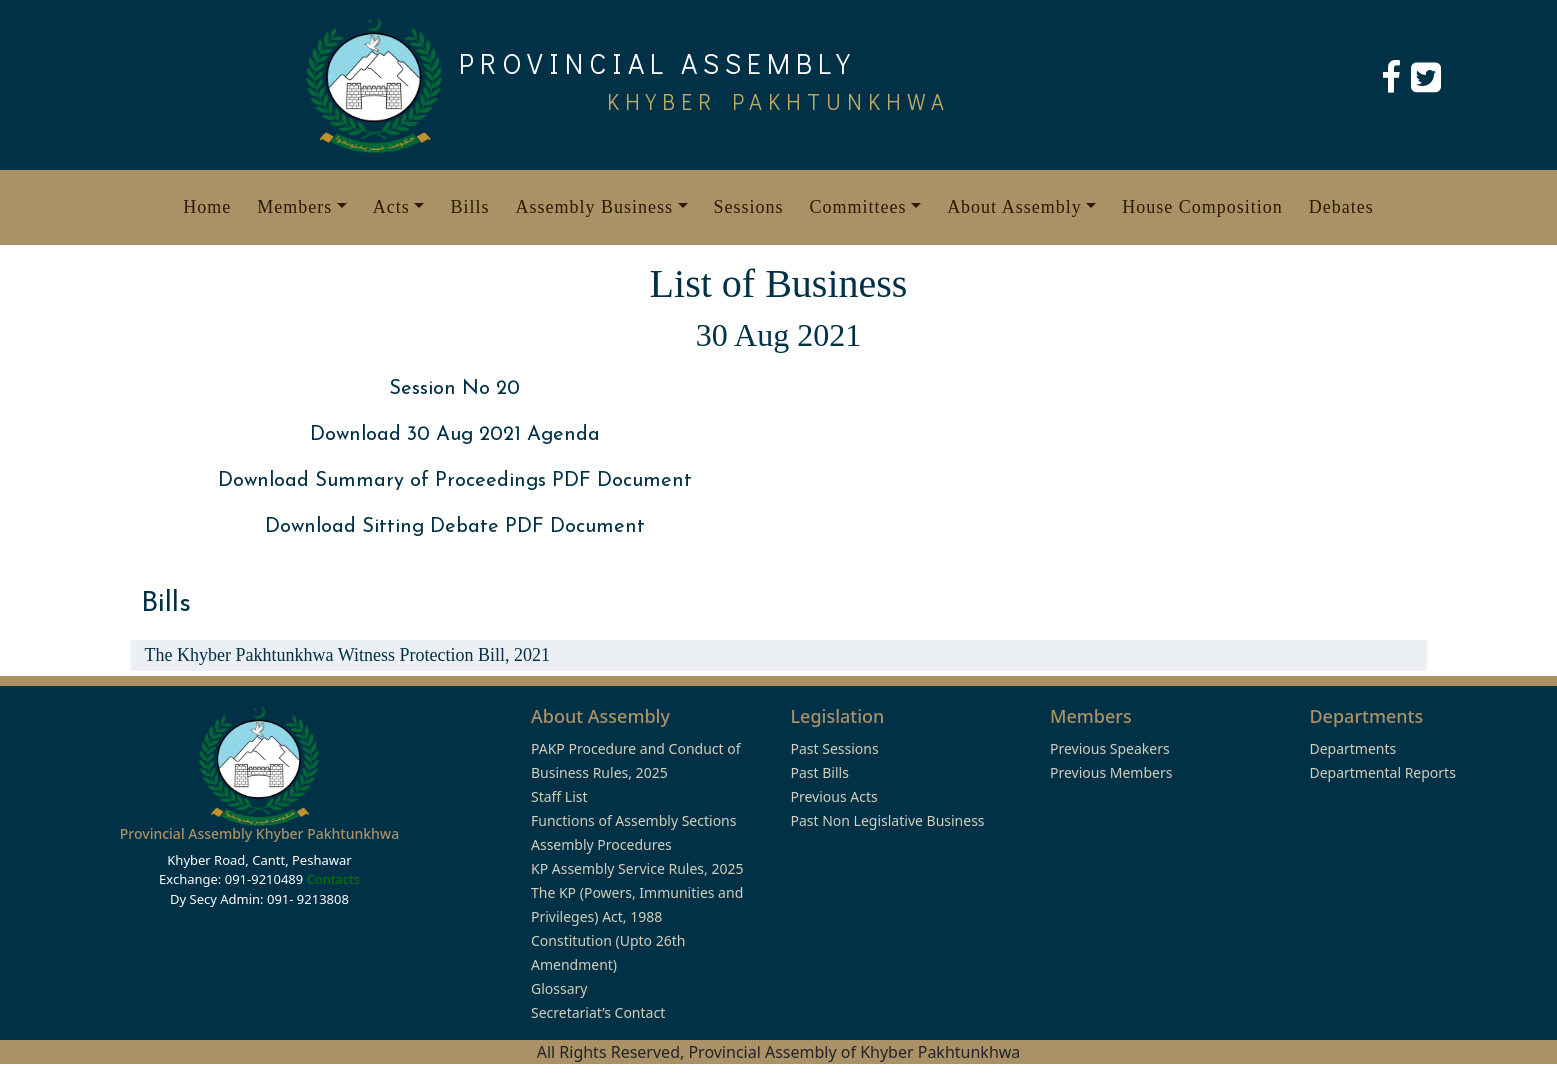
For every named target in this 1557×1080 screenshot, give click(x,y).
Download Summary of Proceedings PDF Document (455, 481)
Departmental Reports (1382, 772)
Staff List (559, 796)
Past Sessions (834, 748)
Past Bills (819, 772)
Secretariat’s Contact (598, 1012)
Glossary (559, 988)
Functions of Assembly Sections (634, 820)
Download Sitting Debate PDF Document (455, 527)
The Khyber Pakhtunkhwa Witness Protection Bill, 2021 (347, 655)
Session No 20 (454, 389)
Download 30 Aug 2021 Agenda (455, 435)
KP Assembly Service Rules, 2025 (637, 868)
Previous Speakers (1110, 748)
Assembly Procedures (601, 844)
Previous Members (1111, 772)
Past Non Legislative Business (887, 820)
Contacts (333, 879)
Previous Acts (833, 796)
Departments (1352, 748)
